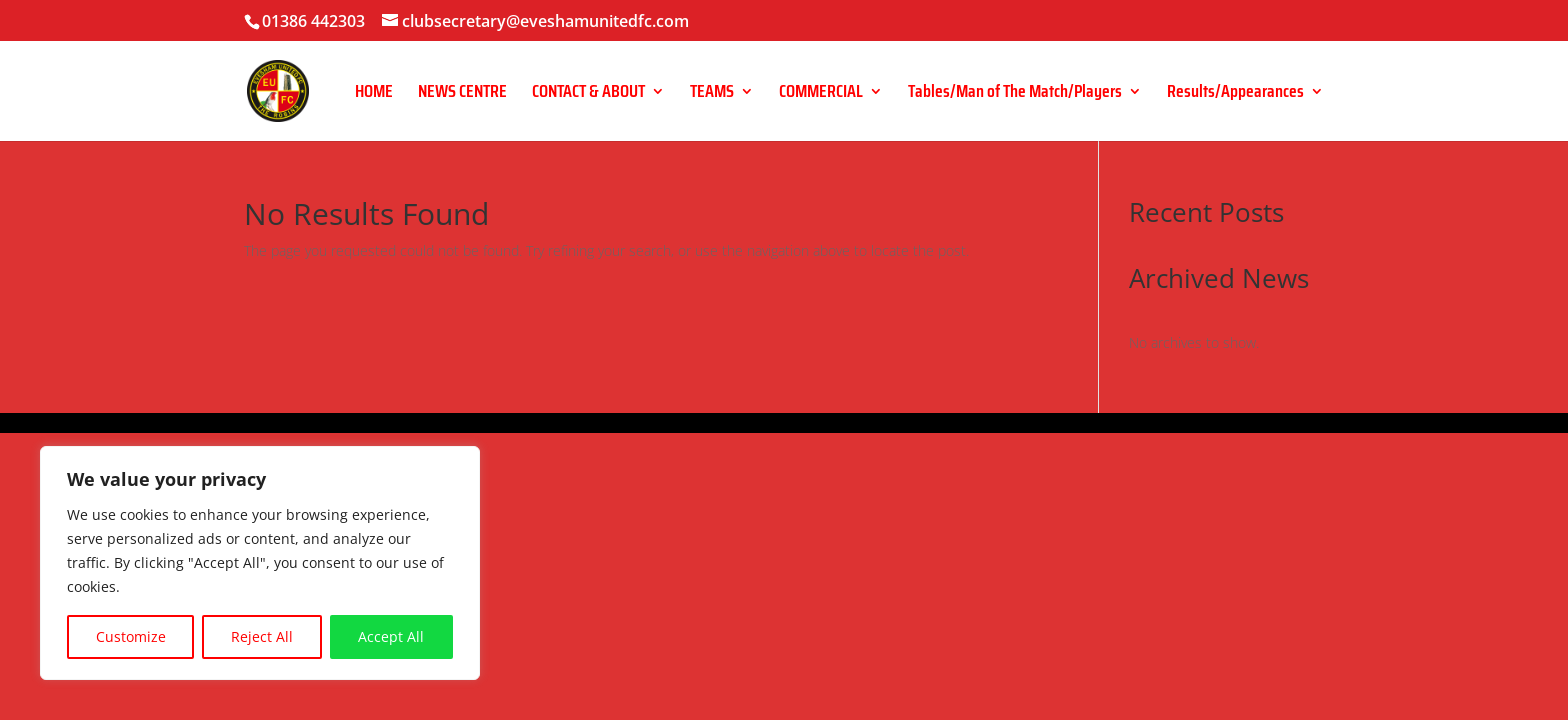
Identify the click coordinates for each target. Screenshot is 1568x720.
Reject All (262, 636)
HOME (374, 94)
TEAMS (712, 94)
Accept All (391, 636)
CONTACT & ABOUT (588, 94)
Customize (131, 636)
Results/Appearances (1235, 94)
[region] (260, 563)
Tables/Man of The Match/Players (1015, 94)
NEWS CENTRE (462, 94)
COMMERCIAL (821, 94)
